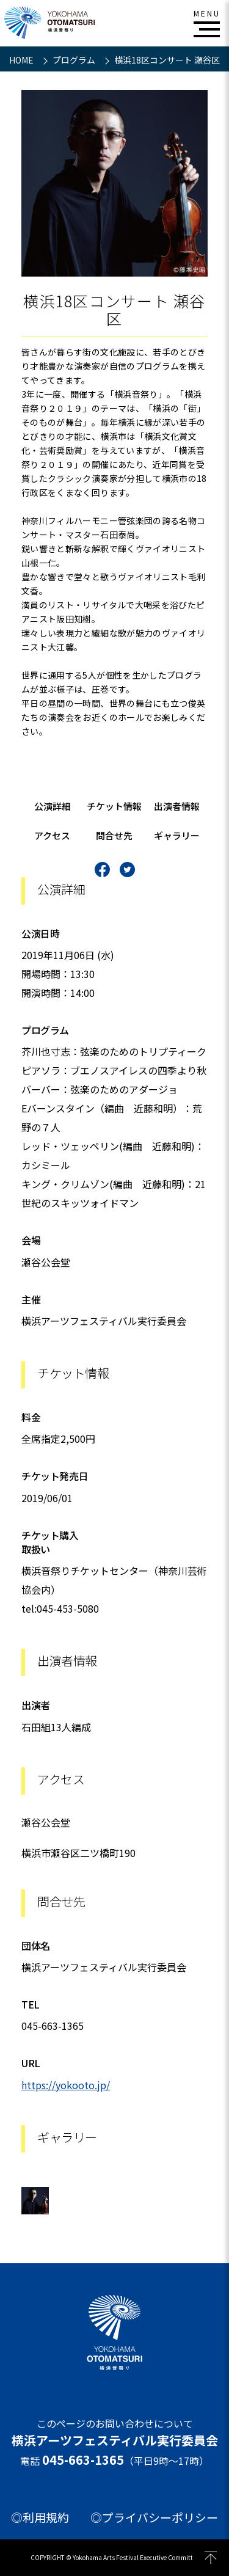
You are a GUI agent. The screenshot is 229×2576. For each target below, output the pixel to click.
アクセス (52, 835)
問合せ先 (114, 835)
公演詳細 (52, 806)
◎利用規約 (40, 2517)
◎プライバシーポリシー (154, 2517)
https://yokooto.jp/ (65, 2085)
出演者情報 (177, 806)
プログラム (75, 60)
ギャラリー (177, 835)
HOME (22, 60)
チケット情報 (114, 806)
